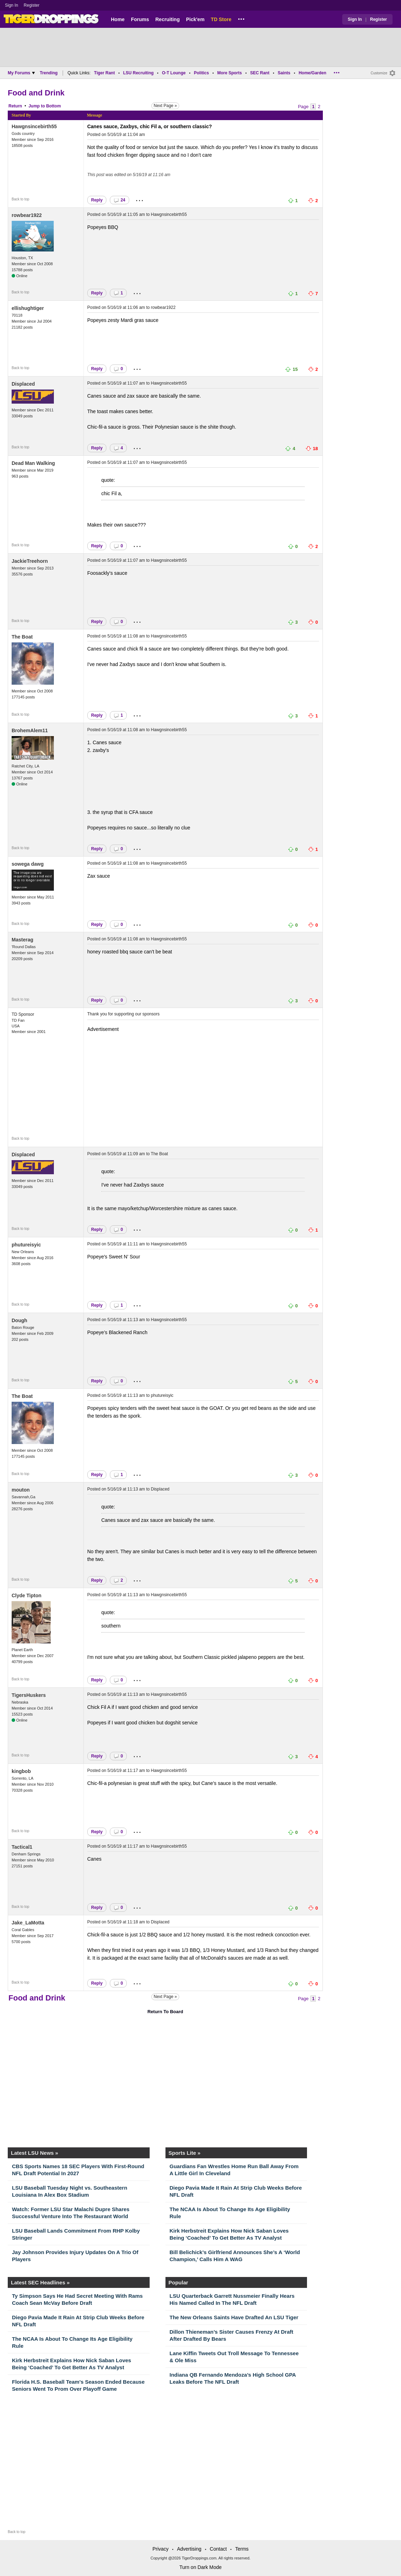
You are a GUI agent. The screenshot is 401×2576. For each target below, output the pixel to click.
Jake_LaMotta (28, 1922)
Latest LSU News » (34, 2153)
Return (15, 106)
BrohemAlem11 (30, 730)
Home (118, 19)
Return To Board (165, 2011)
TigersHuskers (29, 1695)
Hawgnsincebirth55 (34, 126)
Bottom (53, 106)
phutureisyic (26, 1244)
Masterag (22, 939)
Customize (379, 73)
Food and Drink (36, 92)
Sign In (11, 5)
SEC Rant (259, 72)
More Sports (229, 72)
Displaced (23, 384)
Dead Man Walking (33, 463)
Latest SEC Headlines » (40, 2282)
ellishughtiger (28, 308)
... (241, 18)
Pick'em (195, 19)
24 (119, 200)
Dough (19, 1320)
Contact (218, 2549)
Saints (284, 72)
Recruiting (167, 19)
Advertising (189, 2549)
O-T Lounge (174, 72)
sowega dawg (28, 864)
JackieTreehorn (30, 561)
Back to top (20, 199)
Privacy (160, 2549)
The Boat (22, 637)
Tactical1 (22, 1847)
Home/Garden (312, 72)
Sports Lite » (185, 2153)
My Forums (21, 72)
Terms (242, 2549)
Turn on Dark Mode (200, 2567)
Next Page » (165, 105)
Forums (140, 19)
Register (32, 5)
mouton (21, 1490)
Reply (97, 200)
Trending (49, 72)
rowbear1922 (27, 215)
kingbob (21, 1771)
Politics (201, 72)
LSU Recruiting (138, 72)
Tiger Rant (104, 72)
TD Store (221, 19)
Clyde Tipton (27, 1595)
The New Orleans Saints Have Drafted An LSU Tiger (234, 2317)
